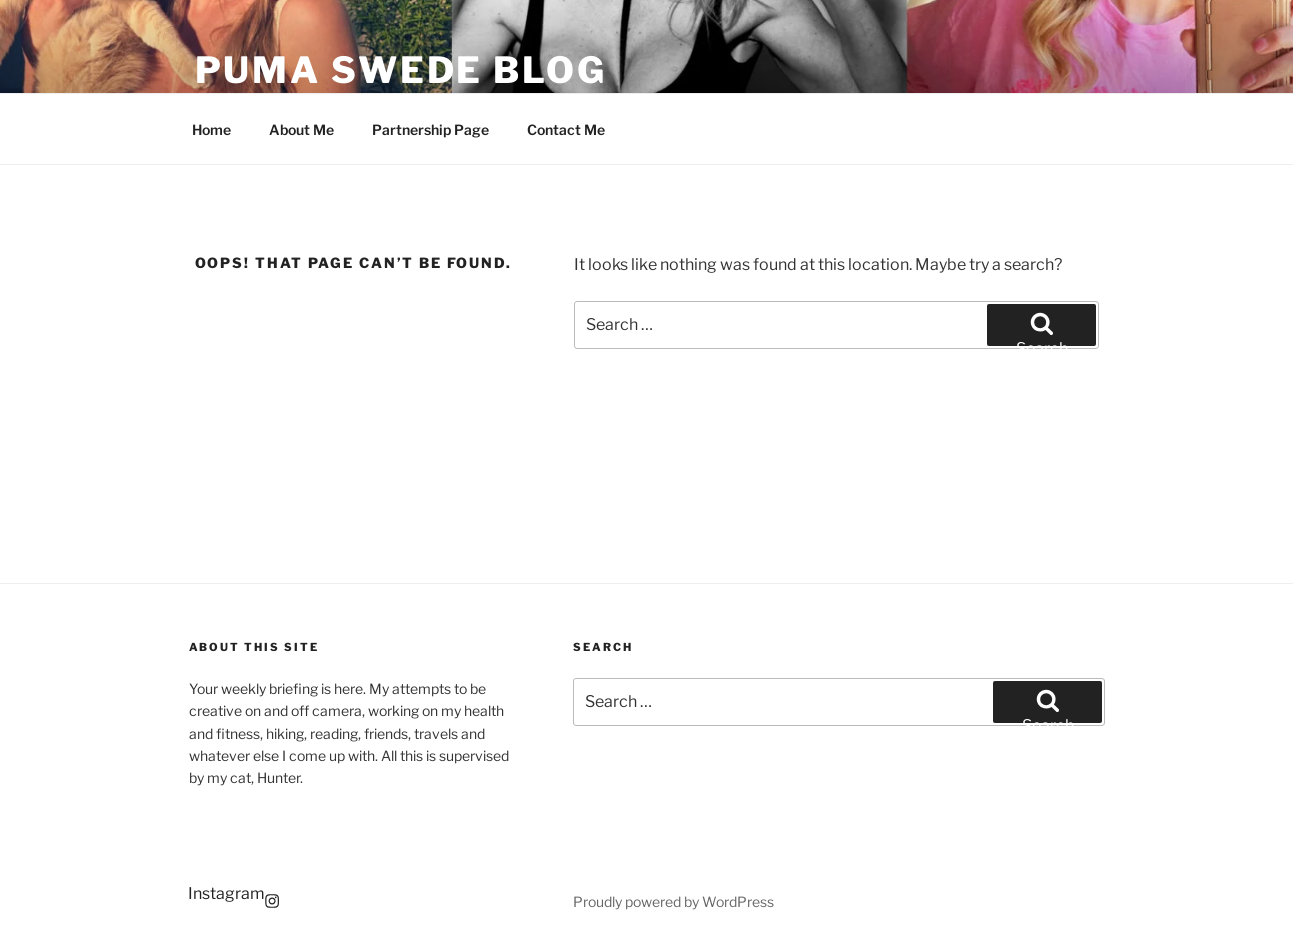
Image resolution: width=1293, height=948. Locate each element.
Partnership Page (430, 129)
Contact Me (566, 129)
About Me (301, 129)
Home (211, 129)
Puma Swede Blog (401, 70)
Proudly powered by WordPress (673, 901)
